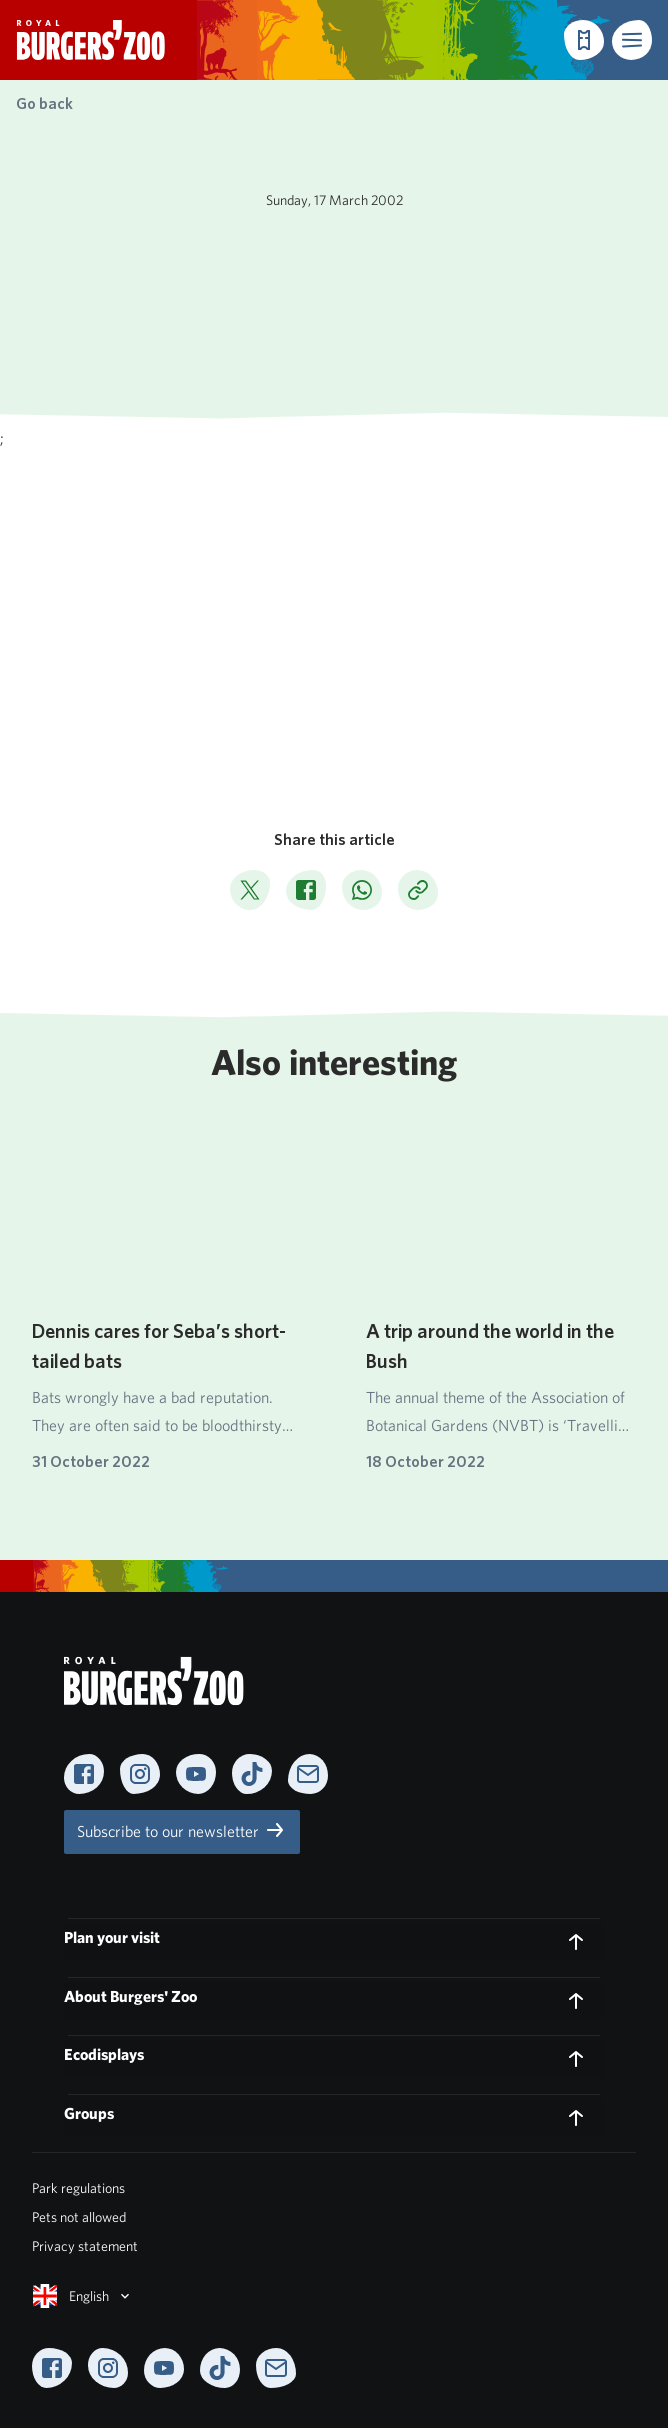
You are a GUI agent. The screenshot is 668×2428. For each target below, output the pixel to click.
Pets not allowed (79, 2217)
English (83, 2296)
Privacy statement (85, 2246)
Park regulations (78, 2188)
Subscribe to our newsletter (182, 1830)
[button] (632, 40)
